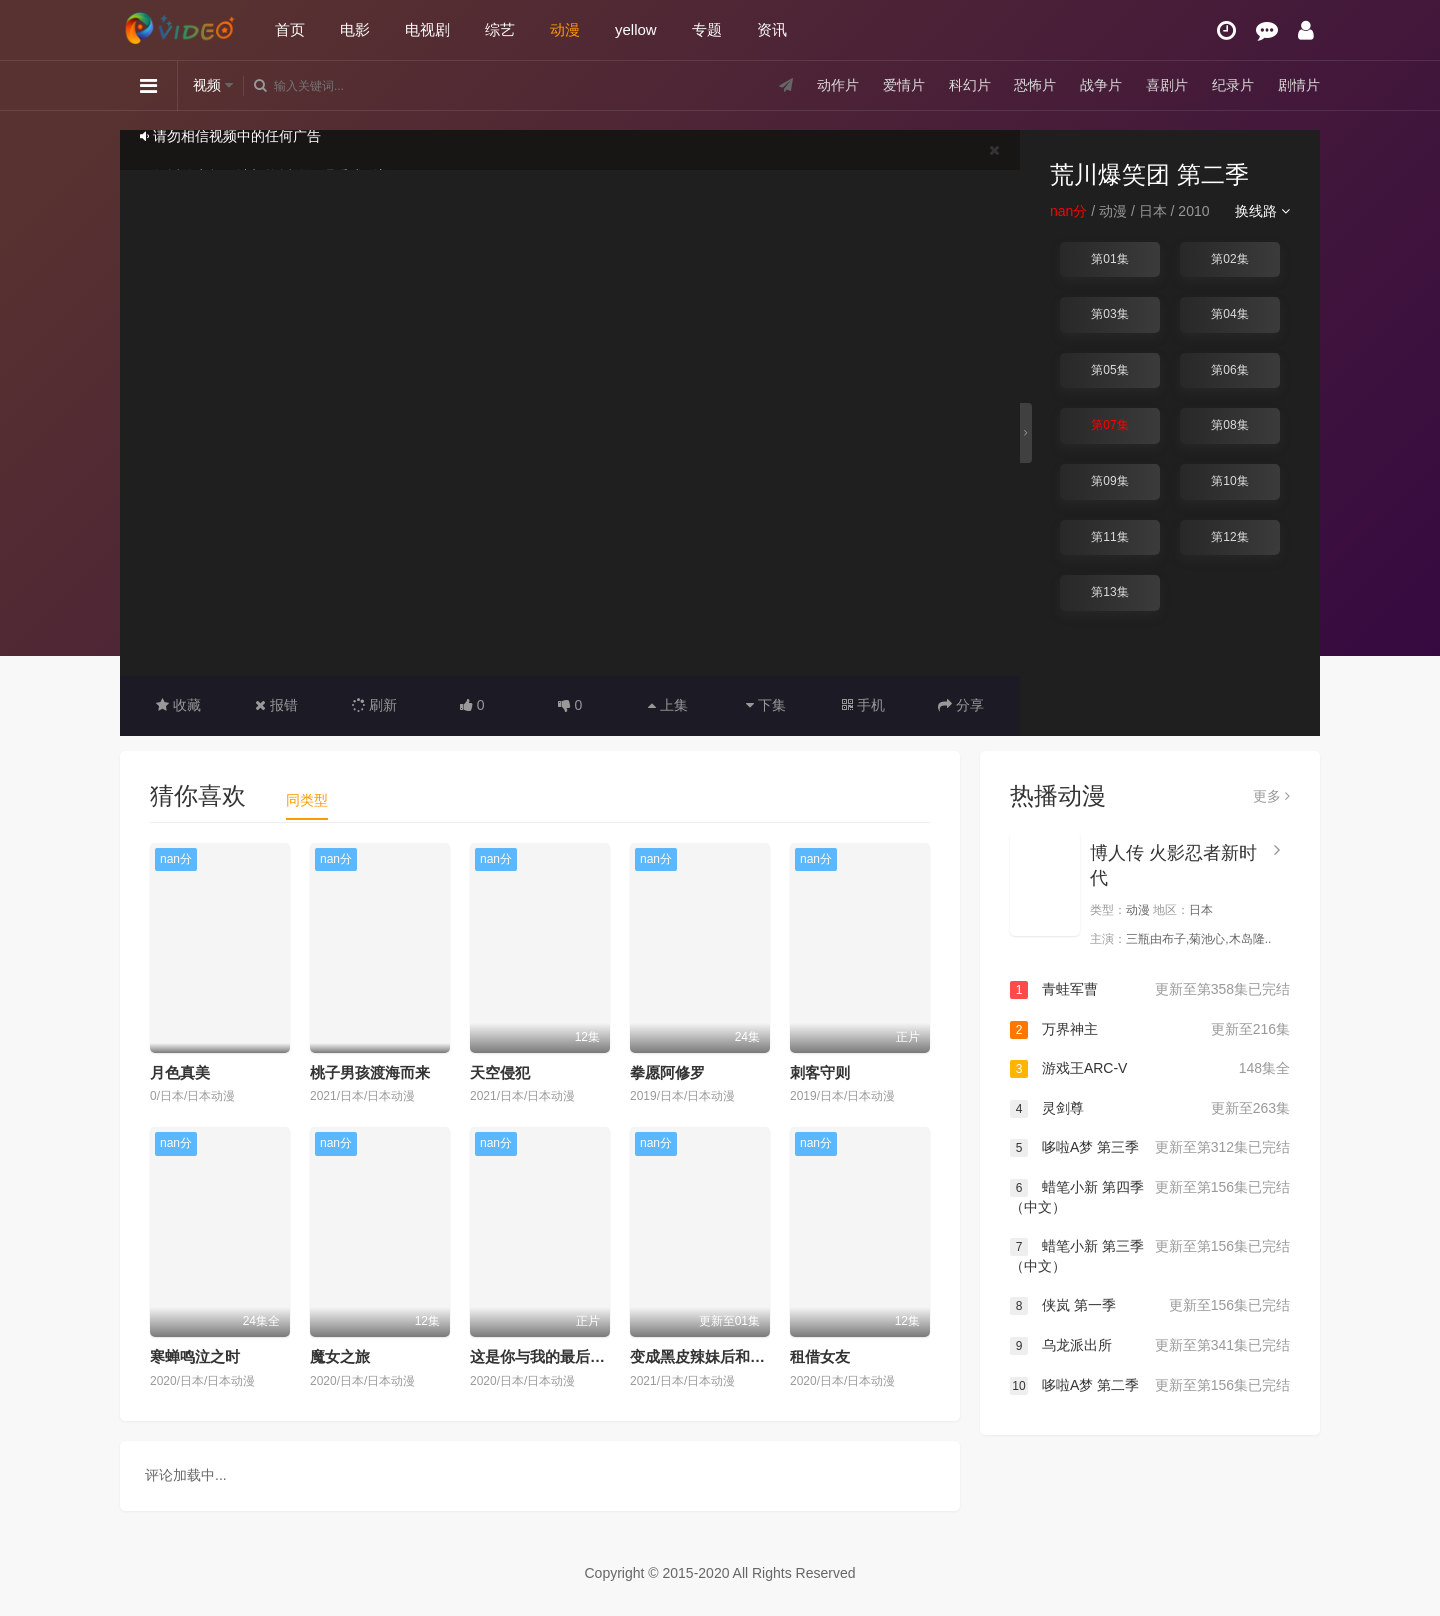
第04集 (1229, 314)
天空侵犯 (500, 1072)
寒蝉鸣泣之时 (195, 1356)
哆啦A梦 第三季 (1150, 1148)
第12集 (1229, 537)
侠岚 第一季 (1150, 1306)
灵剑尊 (1150, 1109)
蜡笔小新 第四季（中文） (1150, 1196)
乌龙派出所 (1150, 1346)
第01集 (1109, 259)
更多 (1271, 796)
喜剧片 (1167, 85)
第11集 (1109, 537)
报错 (276, 705)
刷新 (375, 705)
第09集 (1109, 481)
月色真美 (180, 1072)
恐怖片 (1035, 85)
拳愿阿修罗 (667, 1072)
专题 (707, 29)
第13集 (1109, 592)
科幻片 (970, 85)
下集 (766, 705)
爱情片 (904, 85)
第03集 (1109, 314)
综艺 (500, 29)
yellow (636, 29)
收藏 (178, 705)
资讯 (772, 29)
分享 (961, 705)
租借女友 (820, 1356)
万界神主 (1150, 1030)
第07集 (1109, 425)
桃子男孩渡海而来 (370, 1072)
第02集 (1229, 259)
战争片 (1101, 85)
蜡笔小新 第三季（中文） (1150, 1255)
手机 (863, 705)
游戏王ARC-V (1150, 1069)
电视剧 (427, 29)
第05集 (1109, 370)
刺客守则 (820, 1072)
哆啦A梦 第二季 (1150, 1386)
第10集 (1229, 481)
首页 (290, 29)
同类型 (307, 800)
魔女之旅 (340, 1356)
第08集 (1229, 425)
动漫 (565, 29)
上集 (668, 705)
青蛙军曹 (1150, 990)
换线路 (1262, 211)
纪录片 (1233, 85)
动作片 (838, 85)
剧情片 (1299, 85)
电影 (355, 29)
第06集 (1229, 370)
